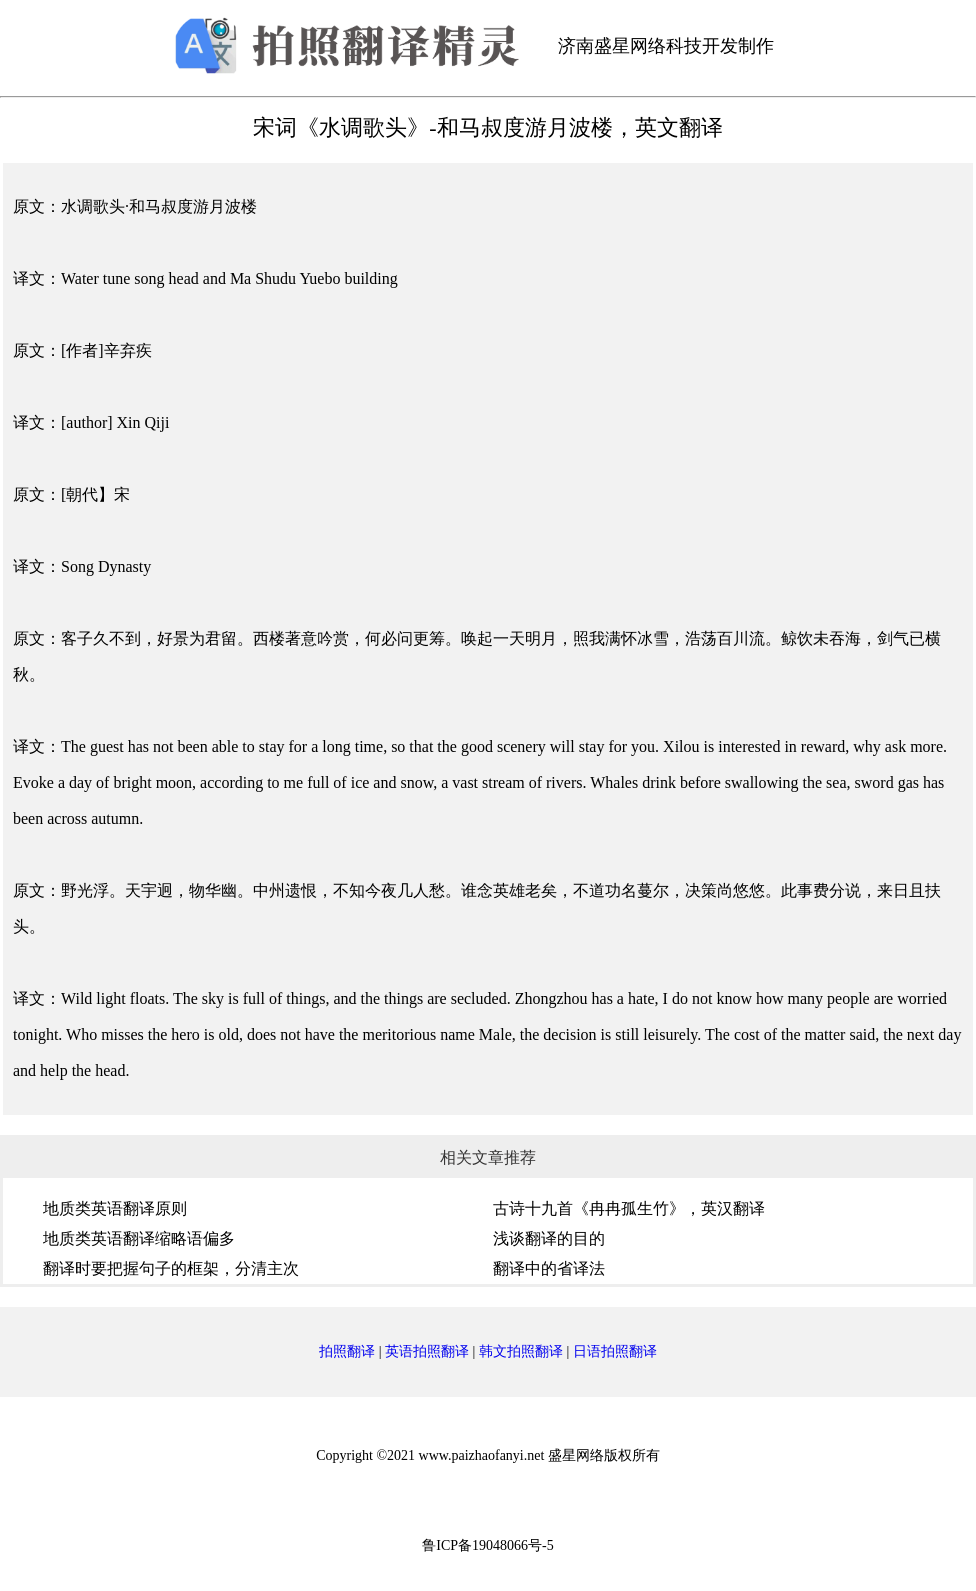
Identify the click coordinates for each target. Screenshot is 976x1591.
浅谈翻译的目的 (549, 1238)
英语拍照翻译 (427, 1351)
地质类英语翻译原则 (115, 1208)
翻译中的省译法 (549, 1268)
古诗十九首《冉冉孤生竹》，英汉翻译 (629, 1208)
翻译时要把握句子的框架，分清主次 (171, 1268)
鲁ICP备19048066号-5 (487, 1545)
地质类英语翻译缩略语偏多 (139, 1238)
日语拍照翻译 (615, 1351)
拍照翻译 (347, 1351)
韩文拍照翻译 (521, 1351)
